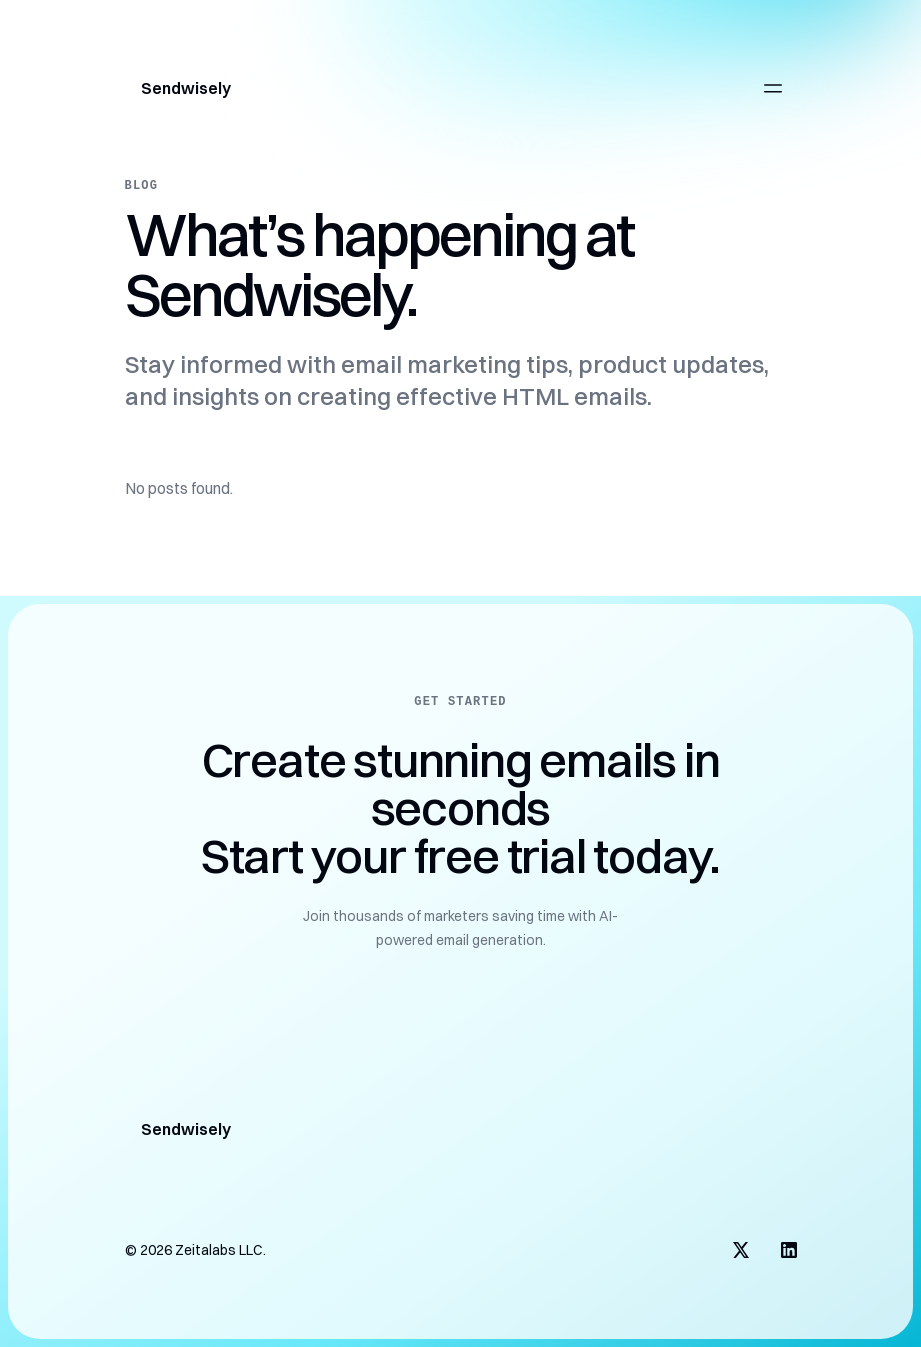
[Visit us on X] (741, 1250)
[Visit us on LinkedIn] (789, 1250)
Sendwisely (186, 88)
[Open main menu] (773, 88)
